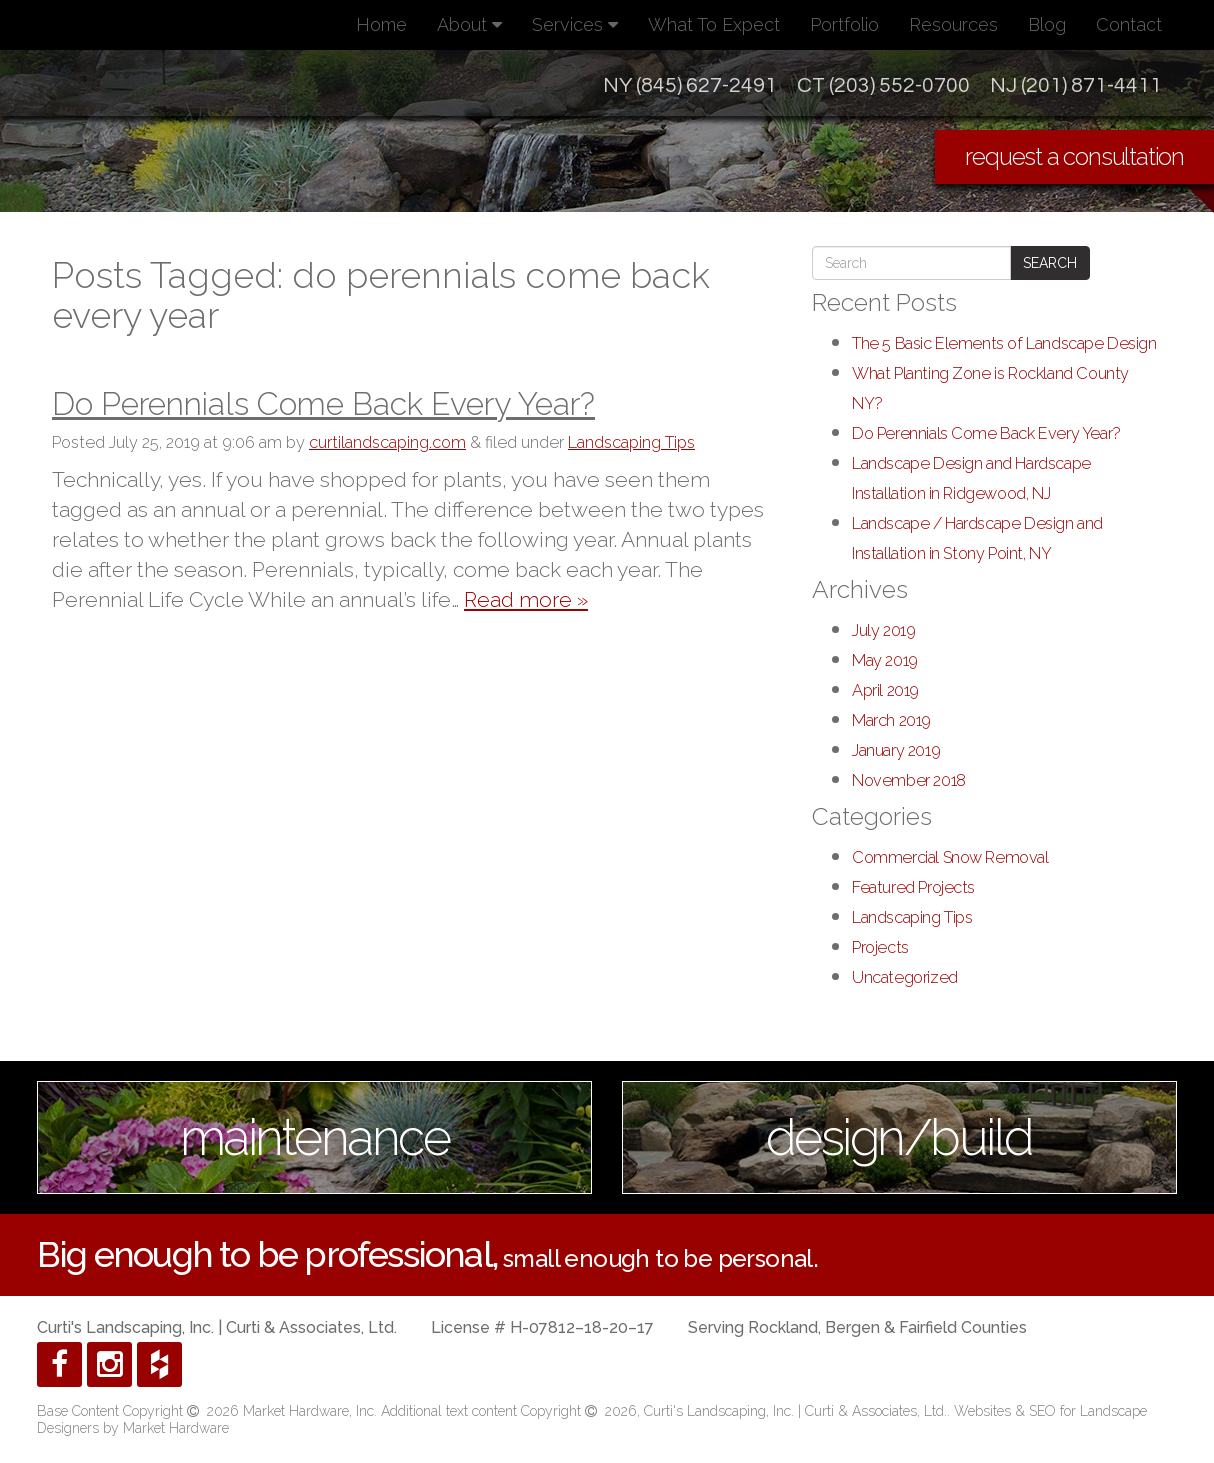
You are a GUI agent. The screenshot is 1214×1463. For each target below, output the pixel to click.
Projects (880, 947)
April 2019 (885, 690)
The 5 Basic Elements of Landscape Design (1004, 343)
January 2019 (896, 750)
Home (381, 24)
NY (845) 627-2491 (690, 85)
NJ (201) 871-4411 (1076, 85)
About (469, 24)
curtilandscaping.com (387, 442)
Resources (953, 24)
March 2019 (891, 720)
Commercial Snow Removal (950, 857)
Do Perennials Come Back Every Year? (323, 403)
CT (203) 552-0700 (883, 85)
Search (1050, 263)
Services (575, 24)
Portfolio (844, 24)
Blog (1047, 24)
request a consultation (1074, 156)
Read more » (526, 599)
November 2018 (909, 780)
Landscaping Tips (631, 442)
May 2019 (885, 660)
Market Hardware (176, 1428)
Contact (1129, 24)
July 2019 (883, 630)
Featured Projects (913, 887)
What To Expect (714, 24)
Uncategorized (905, 977)
